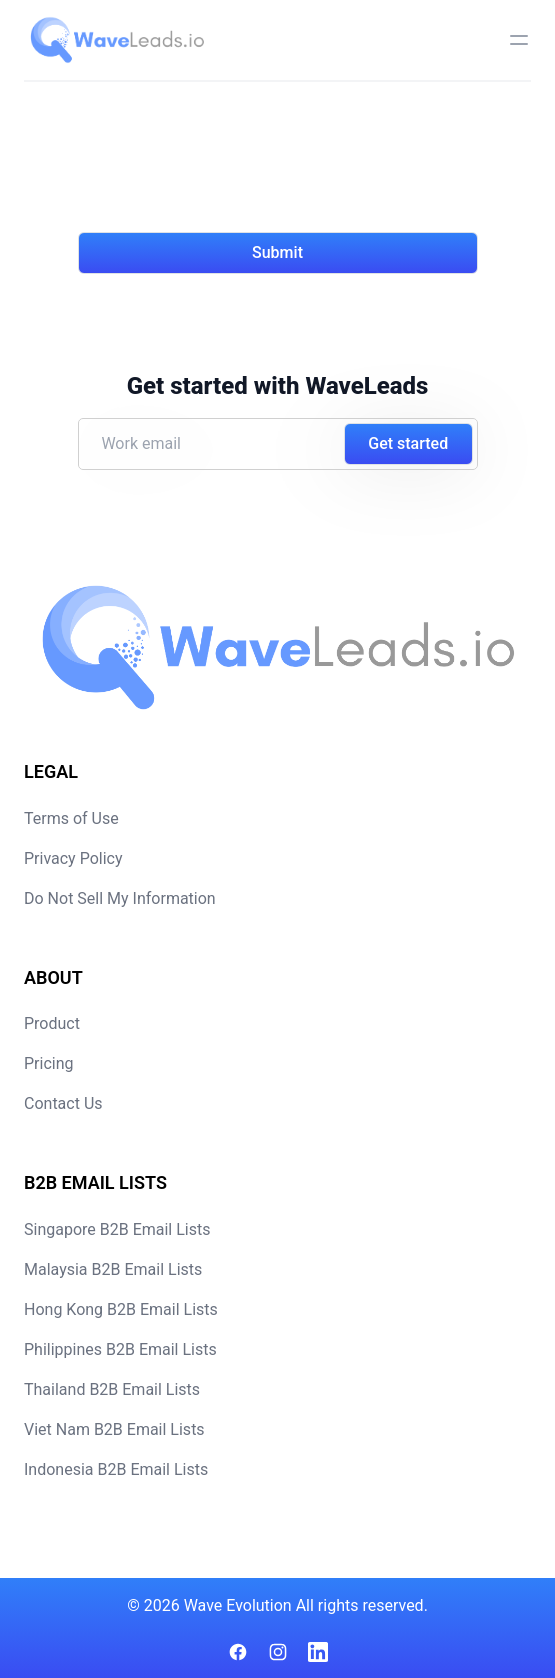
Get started (408, 443)
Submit (277, 252)
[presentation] (230, 169)
